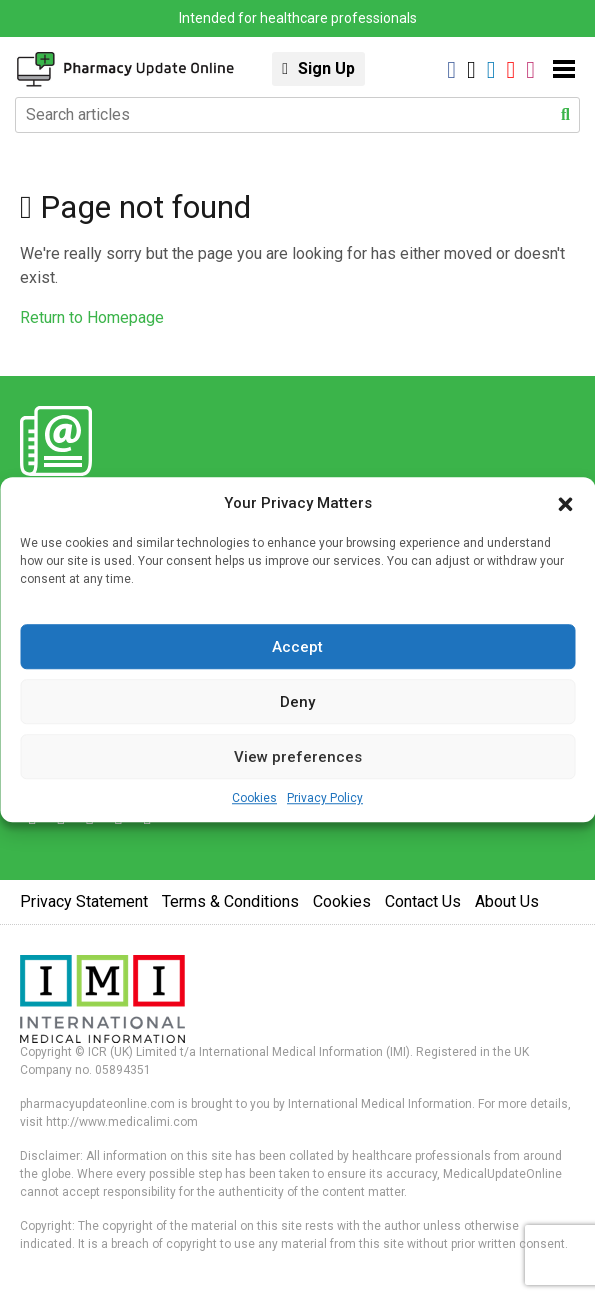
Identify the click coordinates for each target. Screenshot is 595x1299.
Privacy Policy (325, 798)
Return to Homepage (92, 317)
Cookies (254, 798)
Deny (297, 702)
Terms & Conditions (230, 901)
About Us (507, 901)
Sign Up (326, 68)
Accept (297, 647)
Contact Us (423, 901)
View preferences (298, 757)
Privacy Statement (84, 901)
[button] (565, 503)
